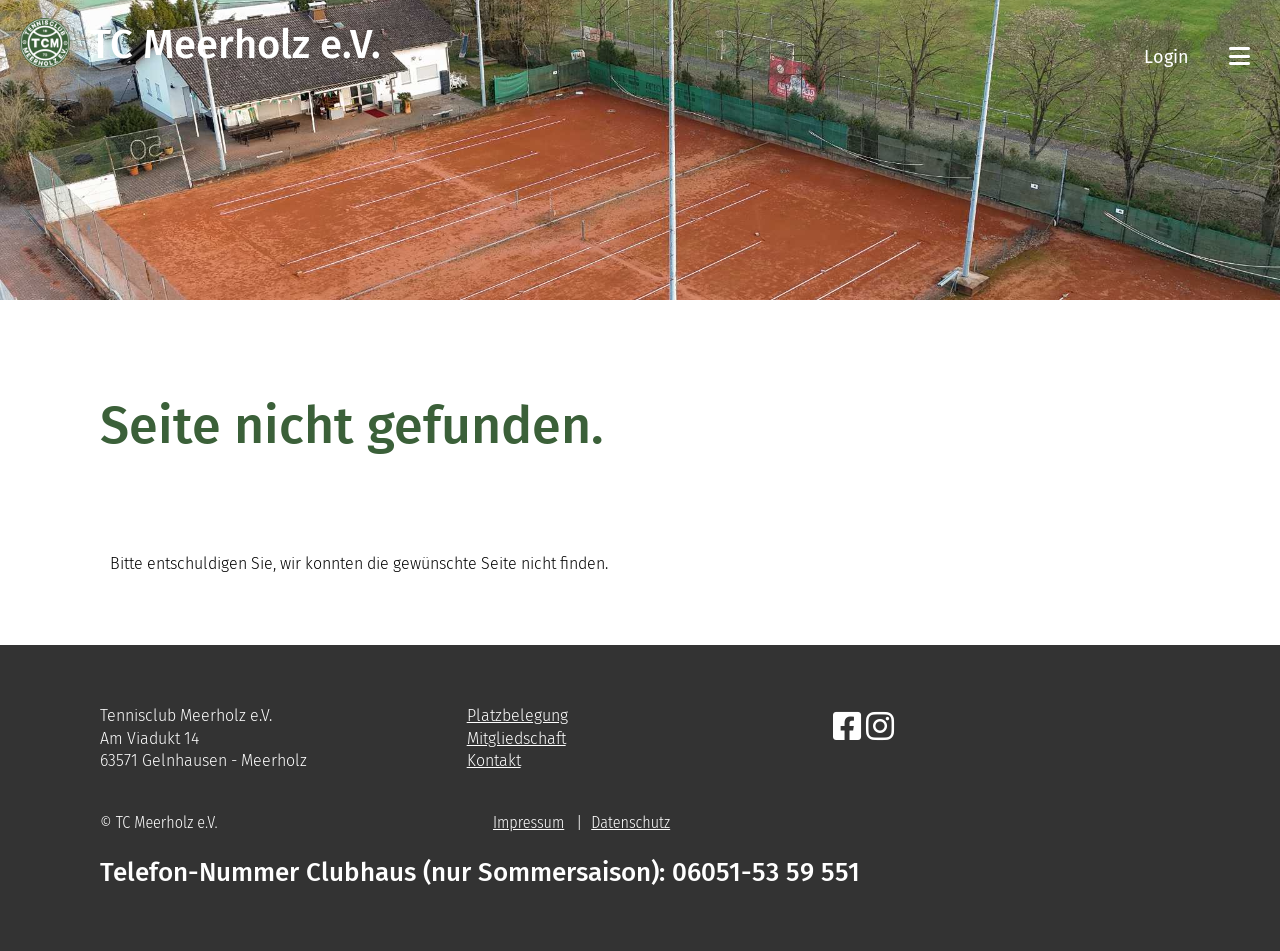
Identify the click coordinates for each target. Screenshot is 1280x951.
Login (1166, 57)
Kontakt (494, 760)
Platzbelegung (517, 715)
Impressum (528, 822)
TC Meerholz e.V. (235, 45)
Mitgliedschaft (516, 738)
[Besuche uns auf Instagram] (880, 727)
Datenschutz (630, 822)
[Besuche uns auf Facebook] (847, 727)
